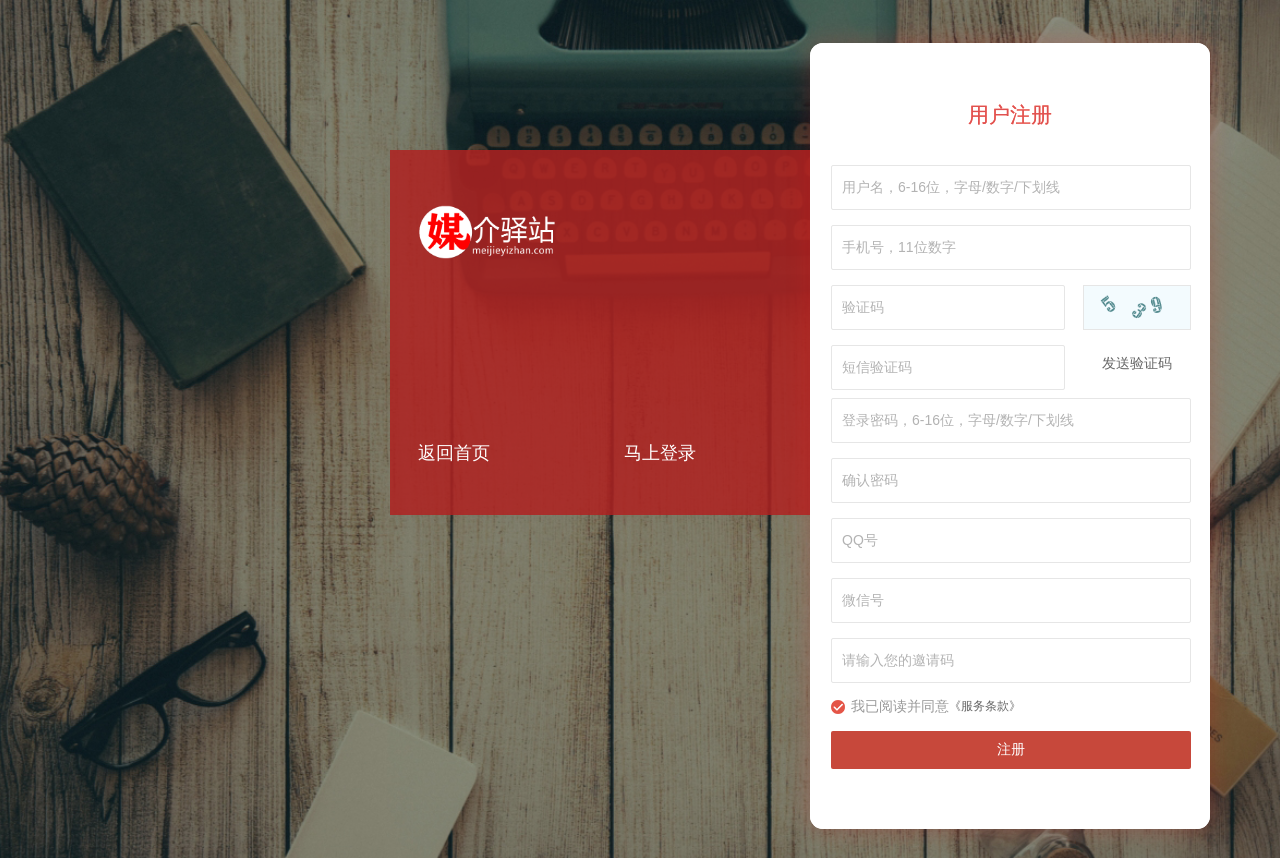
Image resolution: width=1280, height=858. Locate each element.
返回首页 (454, 453)
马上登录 (660, 453)
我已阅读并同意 (900, 706)
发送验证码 (1137, 363)
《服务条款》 (985, 706)
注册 (1011, 749)
